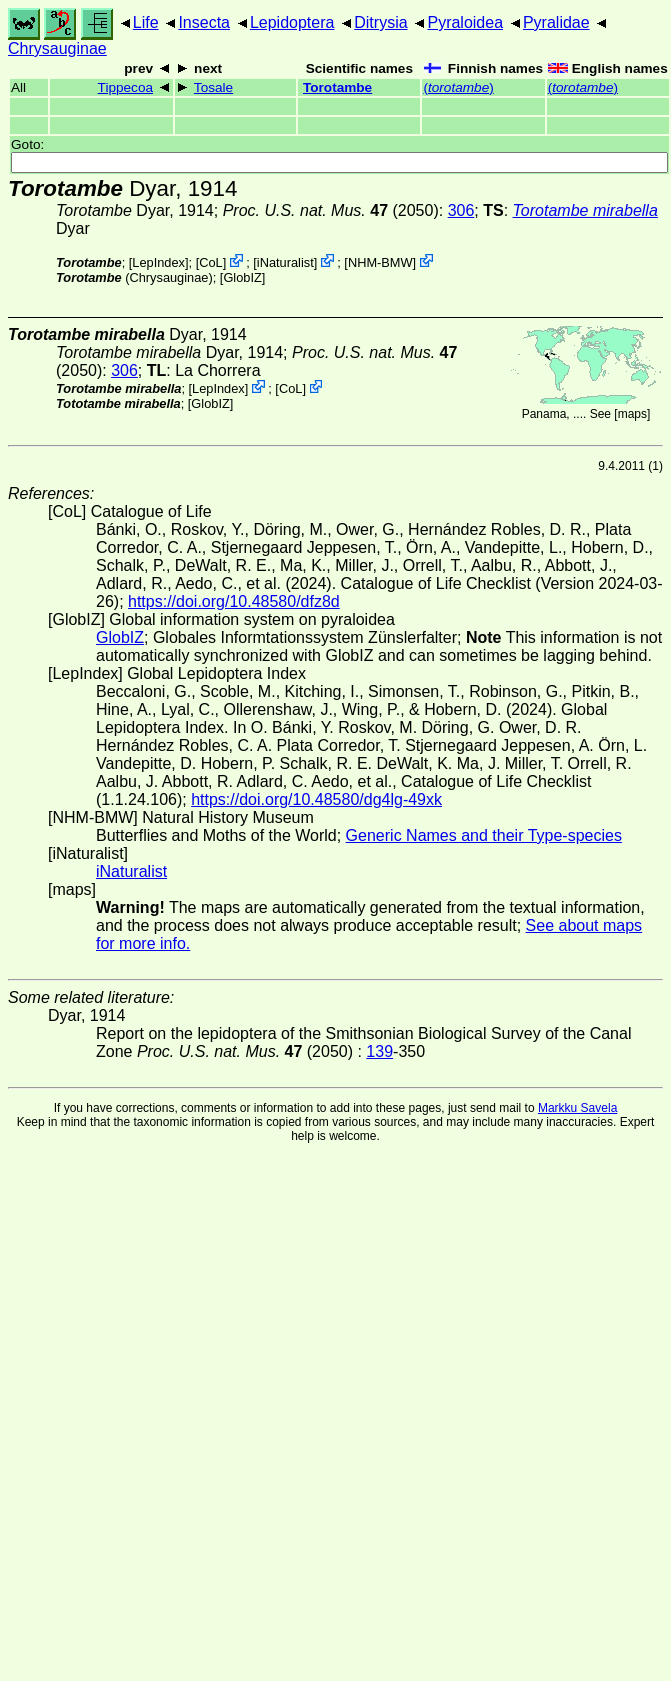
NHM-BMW (380, 262)
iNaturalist (285, 262)
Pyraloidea (465, 22)
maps (632, 414)
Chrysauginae (57, 48)
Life (146, 22)
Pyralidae (556, 22)
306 (461, 210)
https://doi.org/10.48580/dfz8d (234, 601)
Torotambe (337, 87)
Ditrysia (380, 22)
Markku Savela (577, 1108)
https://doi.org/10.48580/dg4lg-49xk (316, 799)
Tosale (213, 87)
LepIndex (158, 262)
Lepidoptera (292, 22)
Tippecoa (125, 87)
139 (379, 1051)
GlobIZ (242, 277)
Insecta (204, 22)
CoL (210, 262)
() (458, 87)
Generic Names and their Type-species (484, 835)
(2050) (331, 210)
